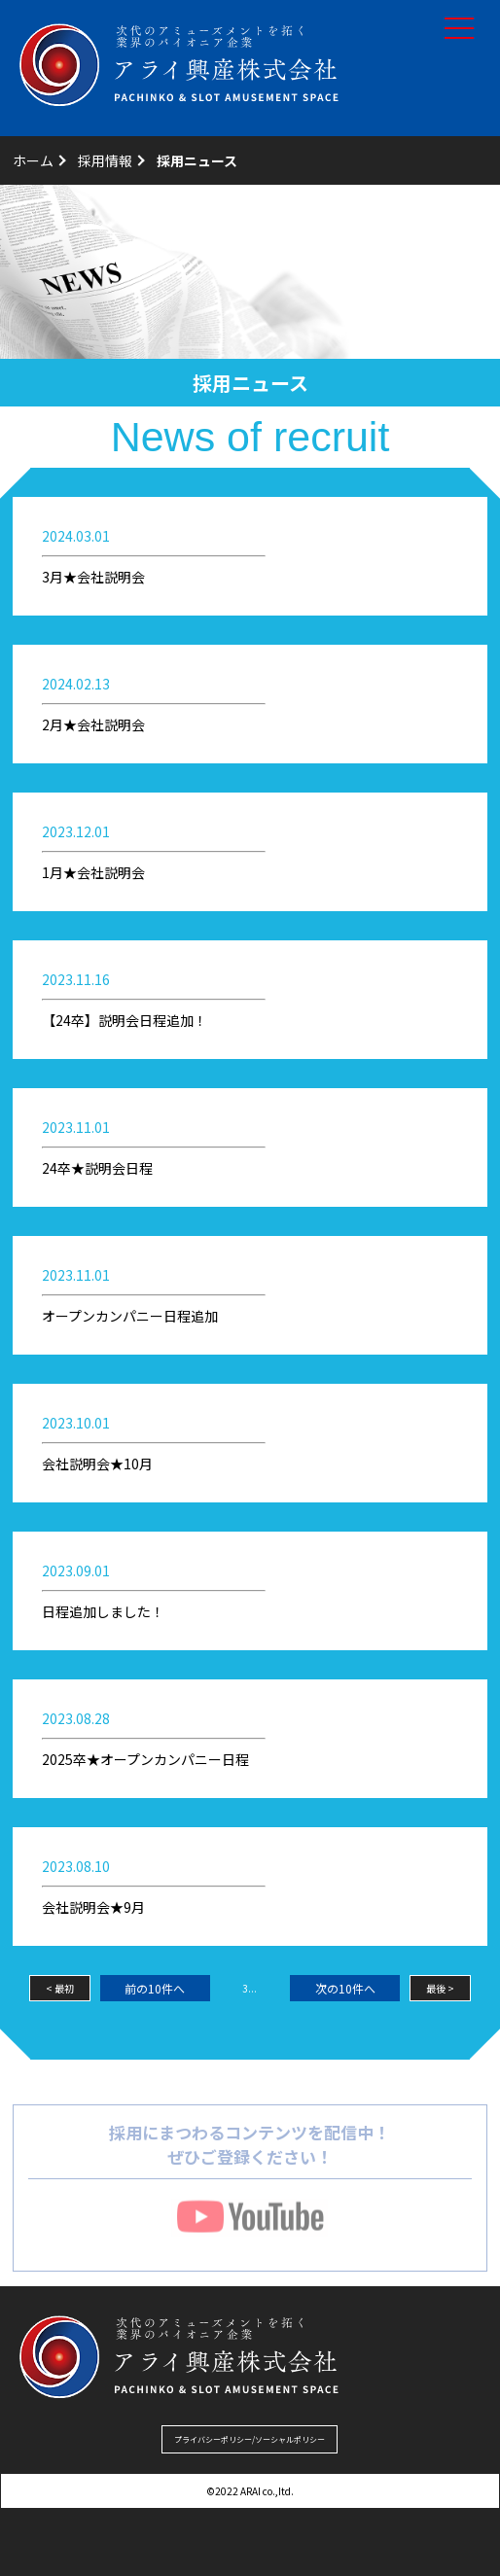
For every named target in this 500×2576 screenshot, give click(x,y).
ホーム (33, 160)
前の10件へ (155, 1988)
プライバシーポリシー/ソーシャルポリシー (249, 2439)
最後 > (440, 1988)
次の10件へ (345, 1988)
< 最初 (60, 1988)
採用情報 (105, 160)
